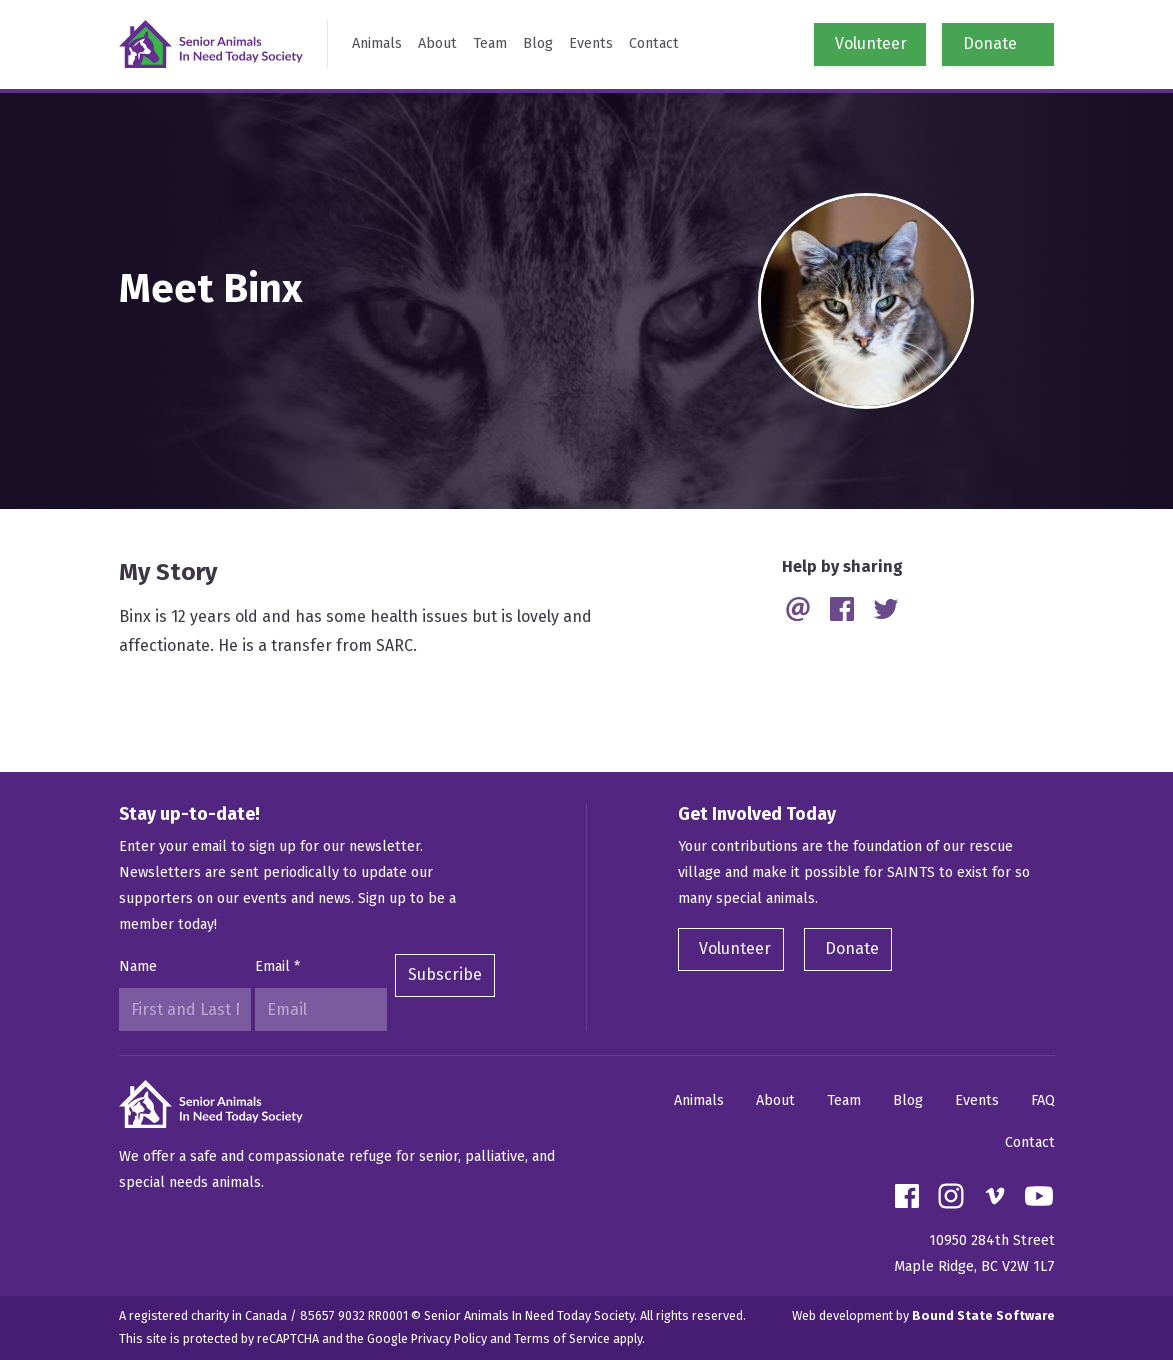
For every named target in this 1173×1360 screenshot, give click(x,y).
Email (277, 966)
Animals (377, 43)
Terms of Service (562, 1338)
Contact (654, 43)
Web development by (923, 1315)
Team (490, 43)
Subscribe (445, 974)
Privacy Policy (449, 1338)
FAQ (1043, 1100)
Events (591, 43)
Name (138, 966)
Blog (538, 43)
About (437, 43)
